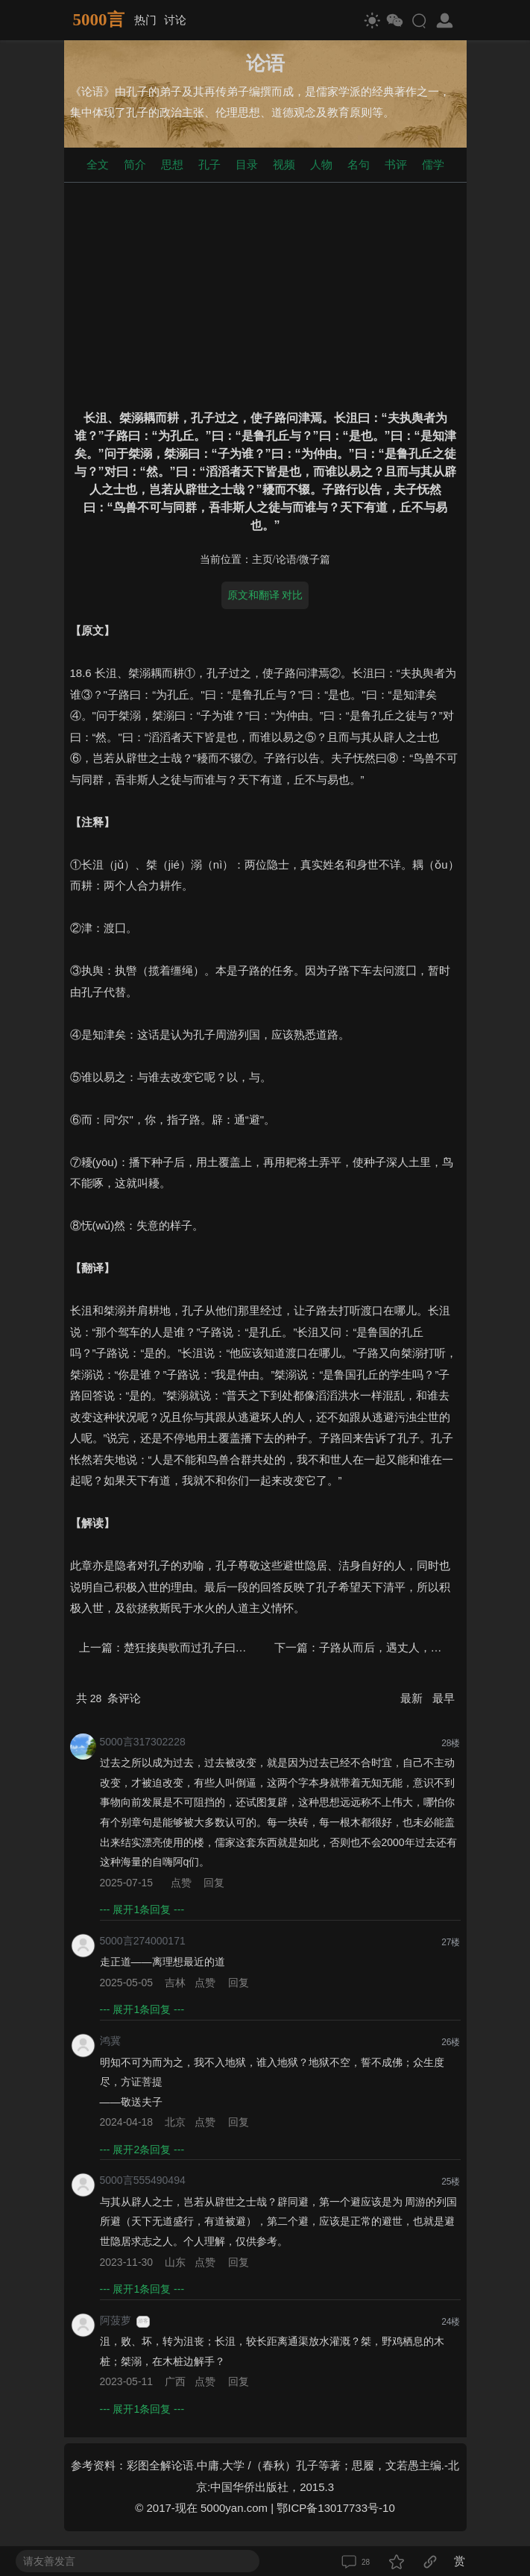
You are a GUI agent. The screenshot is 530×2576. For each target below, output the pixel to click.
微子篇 (314, 559)
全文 (97, 164)
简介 (135, 164)
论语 (286, 559)
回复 (214, 1883)
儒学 (433, 164)
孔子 (209, 164)
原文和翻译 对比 (265, 595)
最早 (443, 1698)
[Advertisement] (265, 293)
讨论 (175, 19)
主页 (262, 559)
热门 (145, 19)
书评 (396, 164)
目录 (247, 164)
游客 (143, 2321)
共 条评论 (109, 1698)
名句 (358, 164)
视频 (284, 164)
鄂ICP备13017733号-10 (335, 2507)
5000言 (98, 19)
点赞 (181, 1883)
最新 (413, 1698)
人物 (321, 164)
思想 (172, 164)
